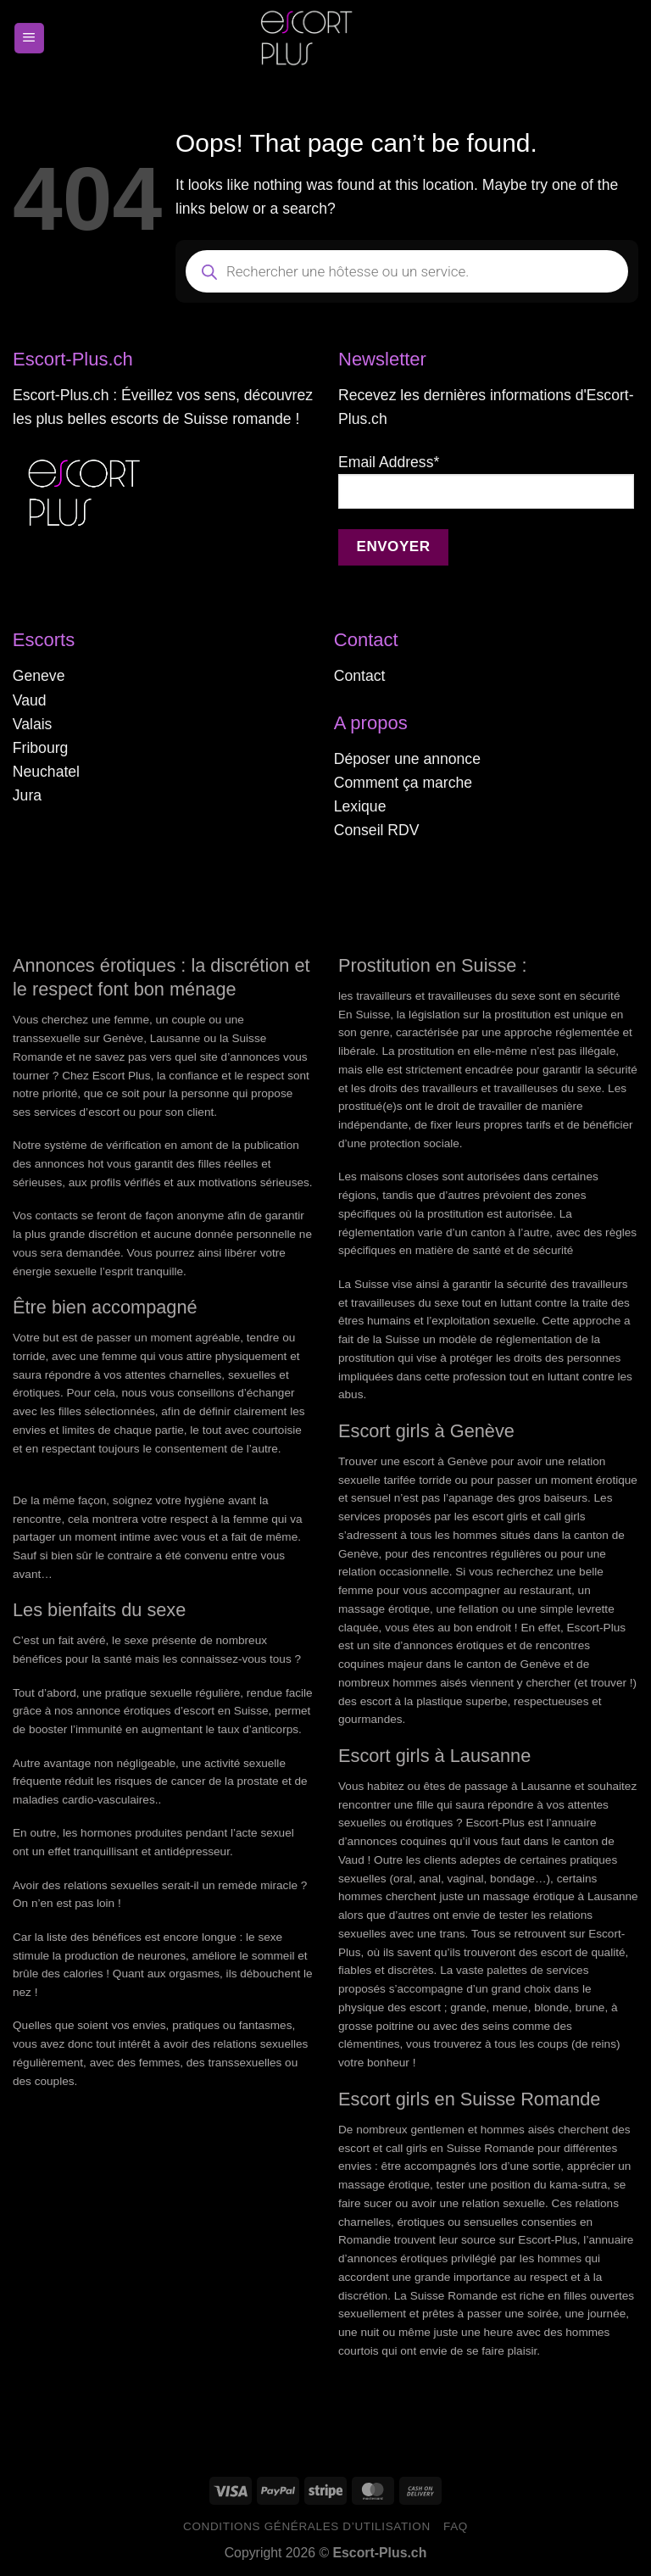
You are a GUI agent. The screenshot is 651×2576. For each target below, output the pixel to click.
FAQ (455, 2526)
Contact (360, 675)
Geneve (39, 675)
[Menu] (29, 38)
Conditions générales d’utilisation (307, 2526)
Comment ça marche (403, 782)
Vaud (30, 700)
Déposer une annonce (407, 758)
